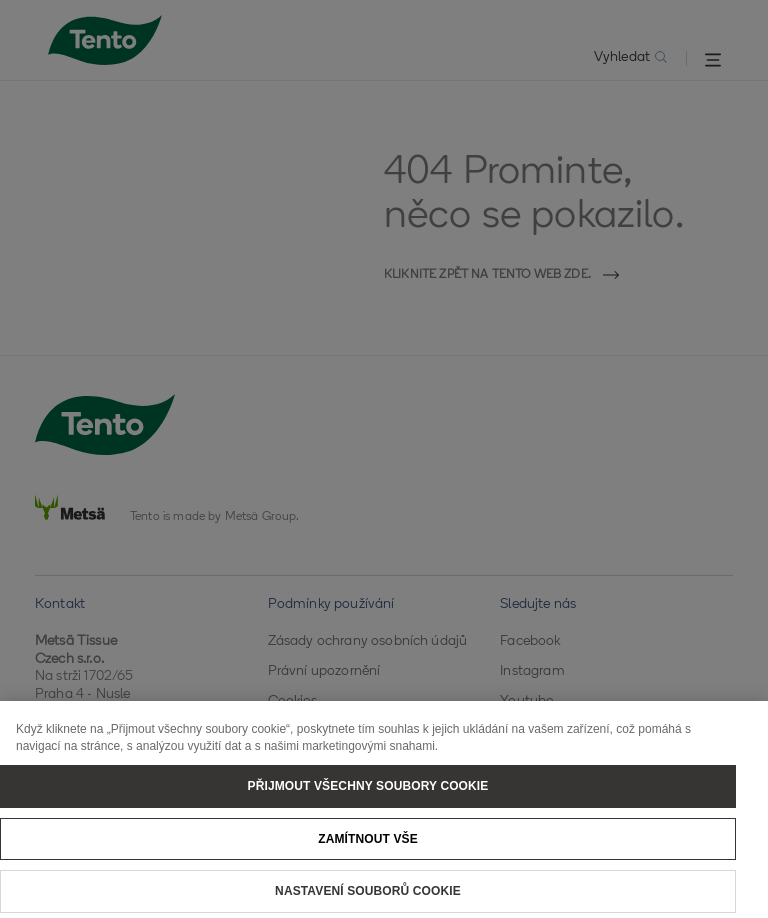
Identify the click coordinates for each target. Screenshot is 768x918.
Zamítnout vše (368, 852)
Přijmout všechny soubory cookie (368, 799)
